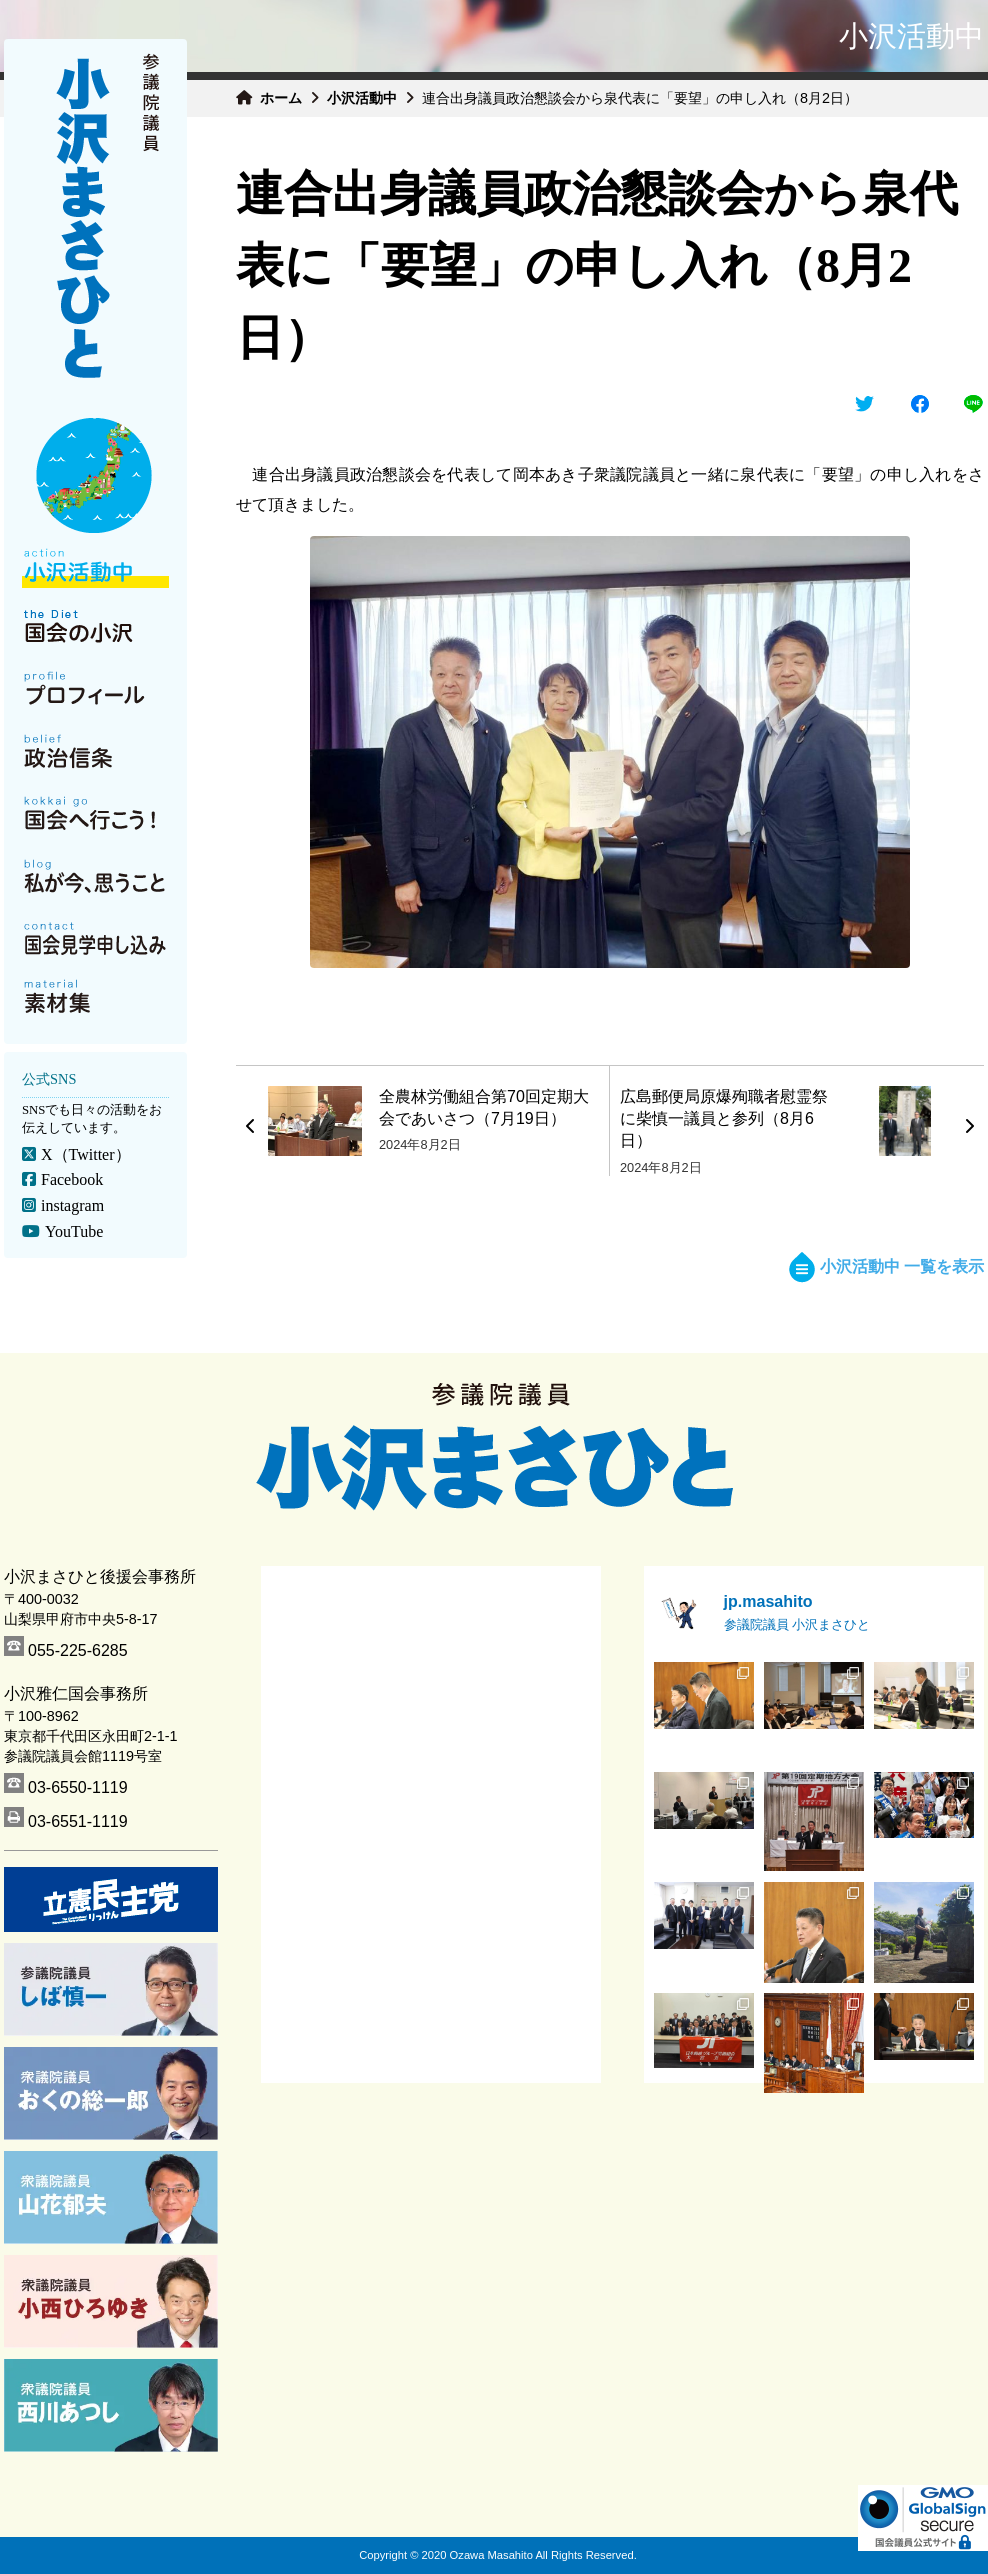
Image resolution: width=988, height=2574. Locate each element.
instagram (72, 1205)
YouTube (74, 1231)
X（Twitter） (86, 1154)
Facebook (72, 1179)
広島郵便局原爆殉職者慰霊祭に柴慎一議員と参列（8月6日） (724, 1119)
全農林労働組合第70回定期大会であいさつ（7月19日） (484, 1107)
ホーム (281, 98)
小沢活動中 (362, 98)
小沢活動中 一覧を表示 (886, 1266)
